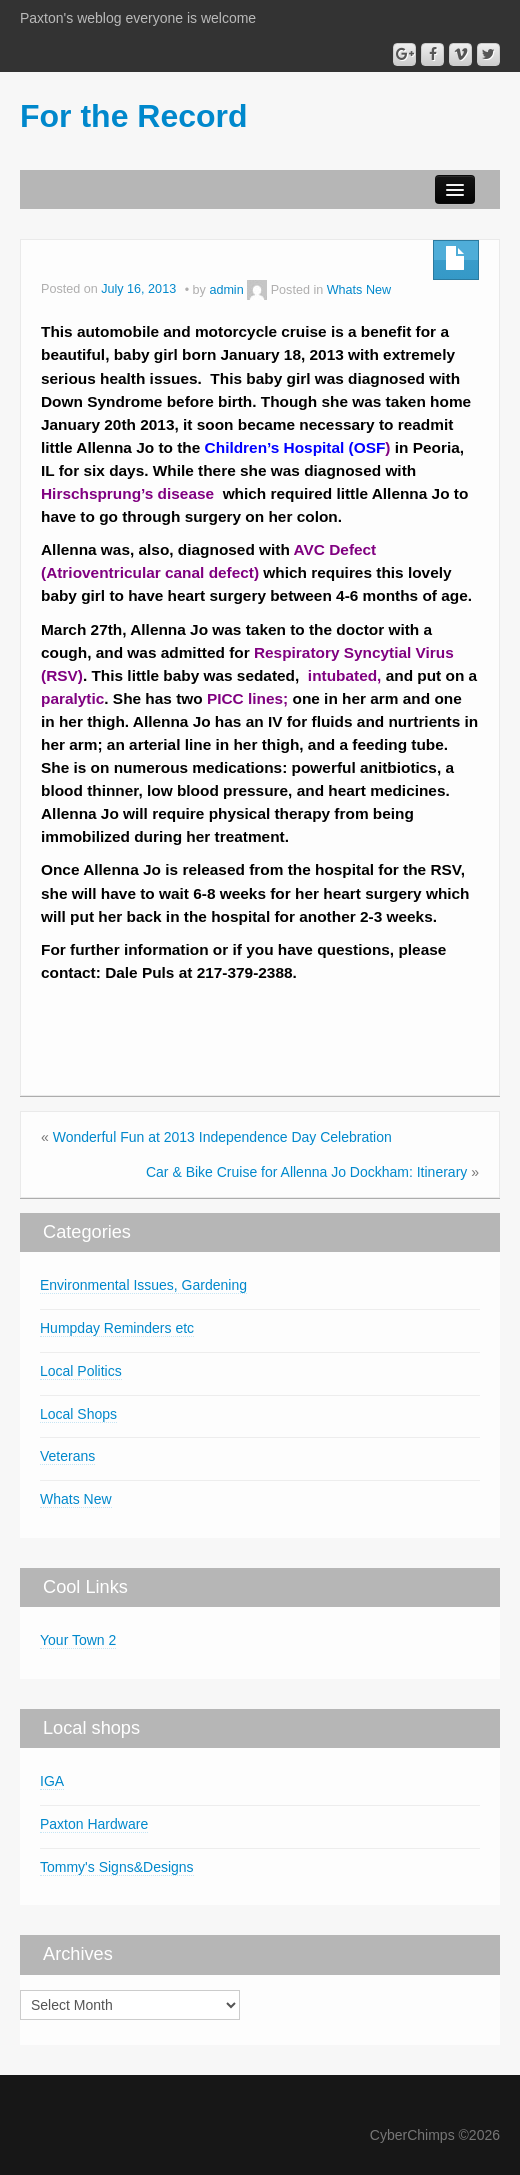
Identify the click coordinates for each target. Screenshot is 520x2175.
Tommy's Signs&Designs (117, 1867)
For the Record (134, 116)
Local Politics (81, 1371)
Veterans (67, 1456)
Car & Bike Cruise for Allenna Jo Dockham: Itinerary (306, 1172)
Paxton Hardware (94, 1824)
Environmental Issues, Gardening (143, 1285)
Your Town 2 (78, 1640)
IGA (52, 1781)
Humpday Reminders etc (117, 1328)
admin (226, 290)
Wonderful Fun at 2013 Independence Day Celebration (222, 1137)
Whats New (359, 290)
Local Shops (78, 1414)
